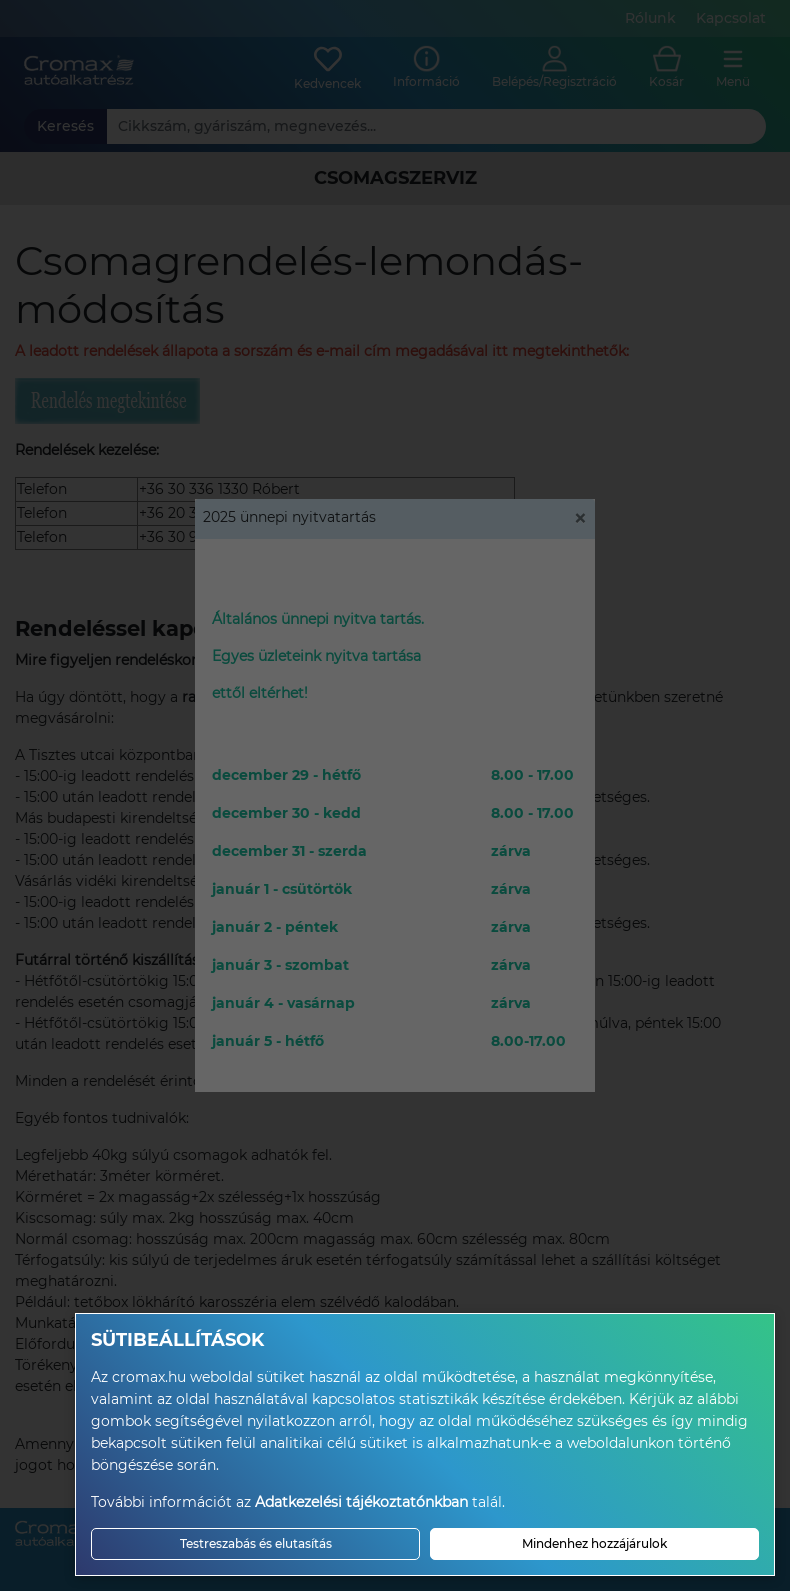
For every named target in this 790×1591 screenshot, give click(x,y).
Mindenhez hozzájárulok (594, 1543)
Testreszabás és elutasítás (256, 1543)
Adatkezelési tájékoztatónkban (361, 1502)
